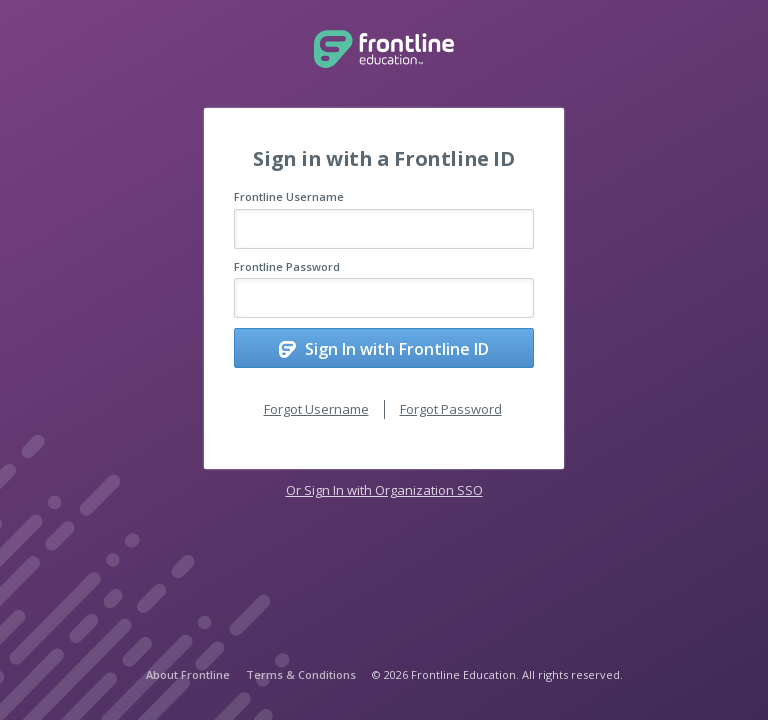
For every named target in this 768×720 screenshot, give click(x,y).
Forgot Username (316, 409)
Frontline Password (287, 266)
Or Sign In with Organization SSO (384, 490)
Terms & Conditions (301, 674)
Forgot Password (451, 409)
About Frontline (188, 674)
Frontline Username (289, 196)
